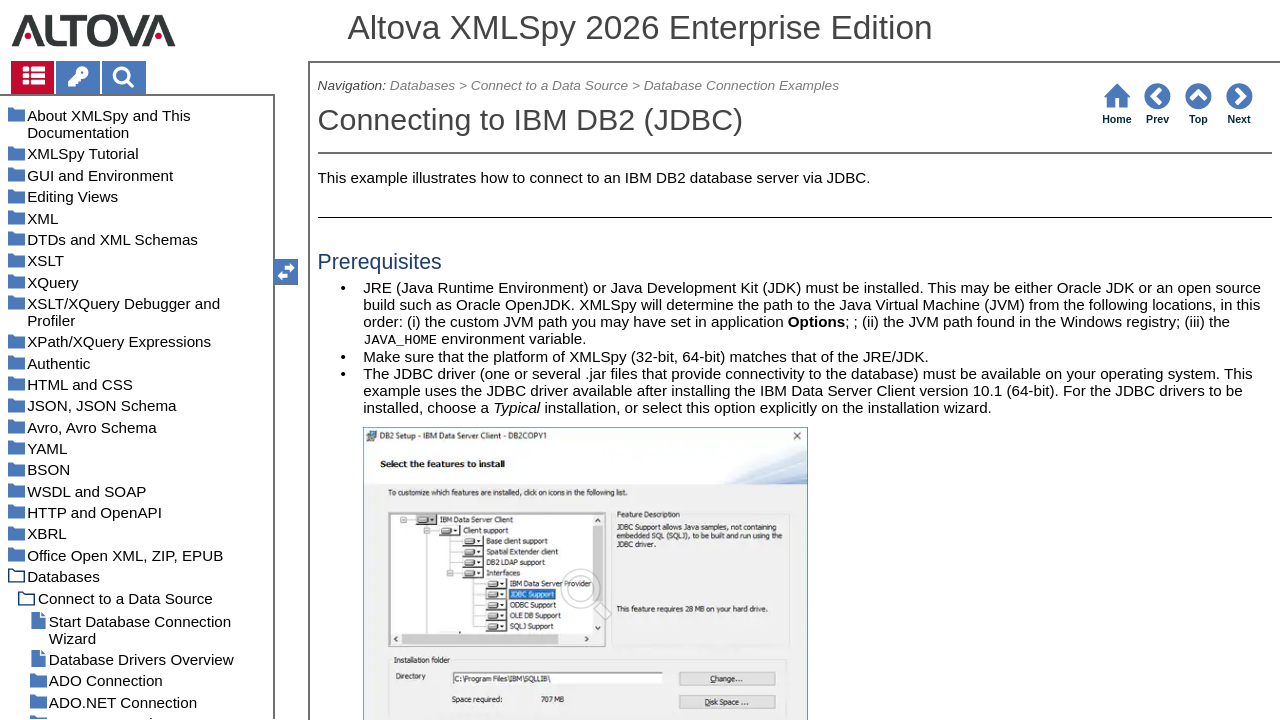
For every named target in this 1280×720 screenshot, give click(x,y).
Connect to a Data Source (549, 85)
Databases (422, 85)
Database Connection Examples (741, 85)
